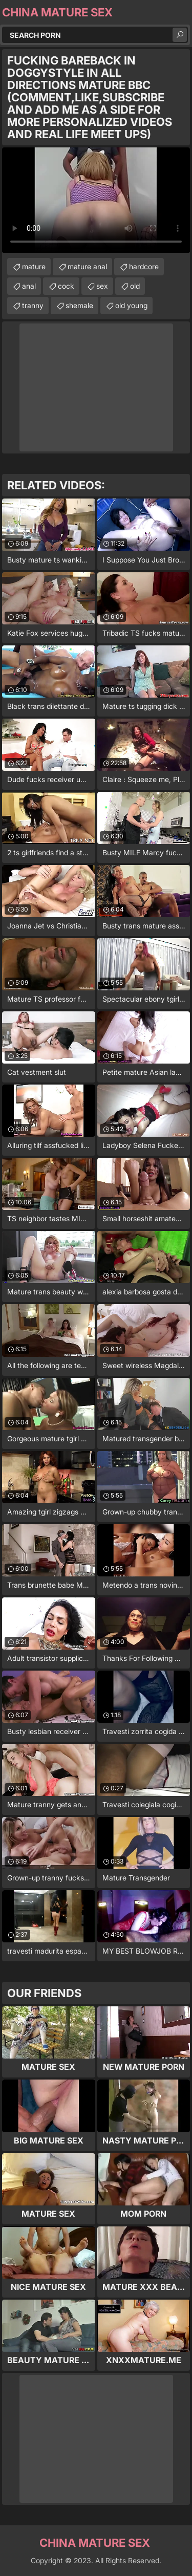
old (135, 286)
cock (66, 286)
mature (34, 266)
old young (131, 305)
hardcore (144, 266)
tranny (33, 305)
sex (102, 286)
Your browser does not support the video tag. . (96, 200)
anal (29, 286)
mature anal (87, 266)
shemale (79, 305)
